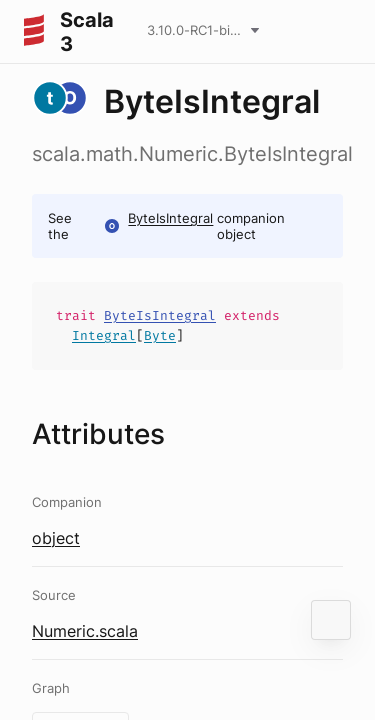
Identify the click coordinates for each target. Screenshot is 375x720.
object (56, 538)
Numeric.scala (85, 631)
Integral (104, 335)
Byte (160, 335)
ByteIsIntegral (170, 218)
